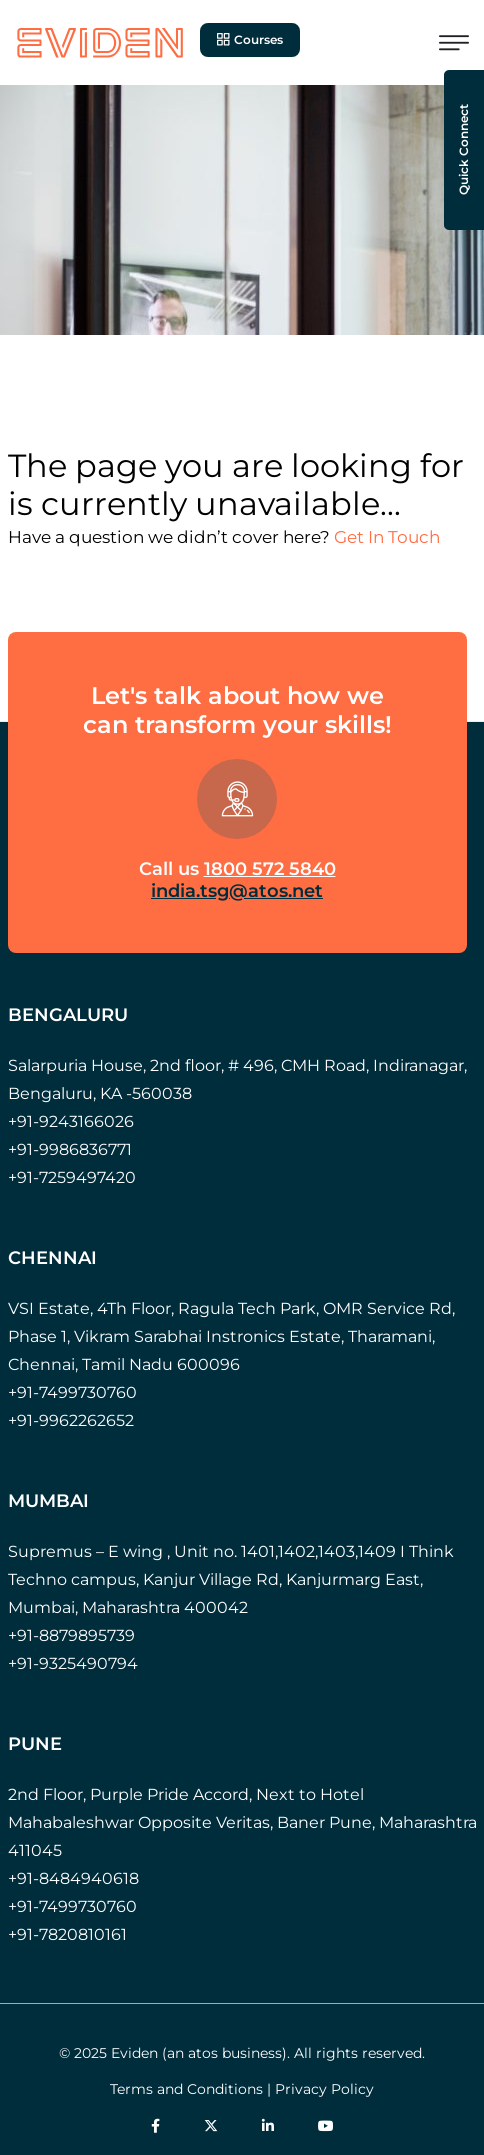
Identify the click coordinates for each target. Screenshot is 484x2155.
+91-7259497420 (72, 1177)
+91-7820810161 (67, 1934)
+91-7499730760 (72, 1392)
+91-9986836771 (70, 1149)
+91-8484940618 (73, 1878)
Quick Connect (463, 150)
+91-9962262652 (71, 1420)
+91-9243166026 (71, 1121)
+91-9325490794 (73, 1663)
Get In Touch (387, 537)
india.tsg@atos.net (237, 891)
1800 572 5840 (270, 869)
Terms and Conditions (186, 2089)
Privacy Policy (324, 2089)
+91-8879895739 (71, 1635)
